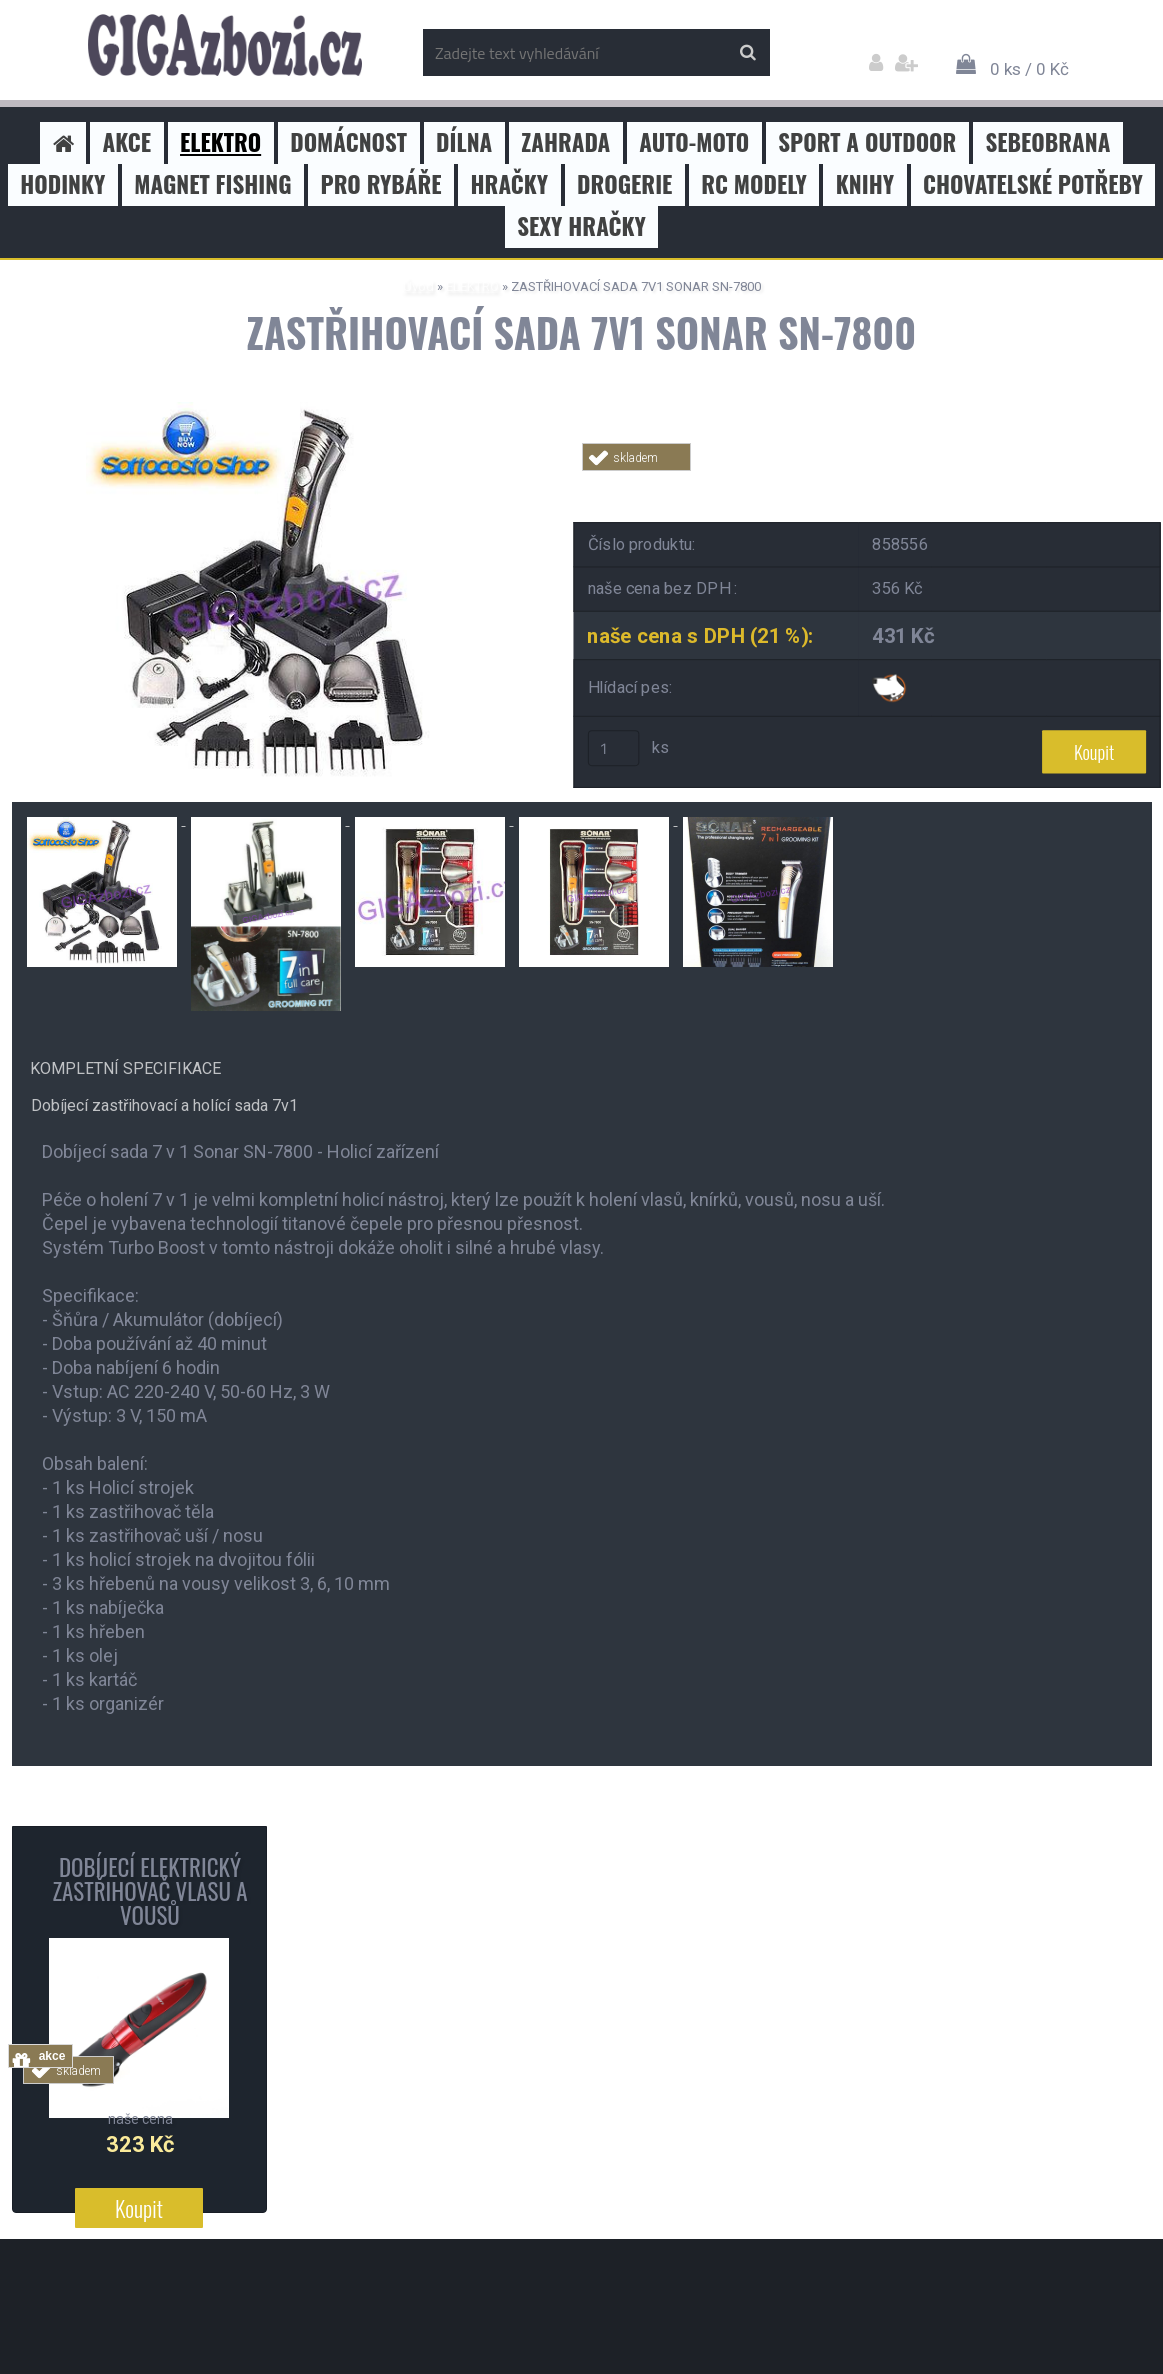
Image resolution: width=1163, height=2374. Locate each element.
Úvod (418, 286)
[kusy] (613, 748)
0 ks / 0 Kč (1029, 69)
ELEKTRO (472, 286)
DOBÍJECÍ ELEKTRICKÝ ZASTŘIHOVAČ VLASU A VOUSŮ (149, 1891)
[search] (747, 53)
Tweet (868, 482)
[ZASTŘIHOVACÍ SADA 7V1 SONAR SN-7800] (277, 409)
